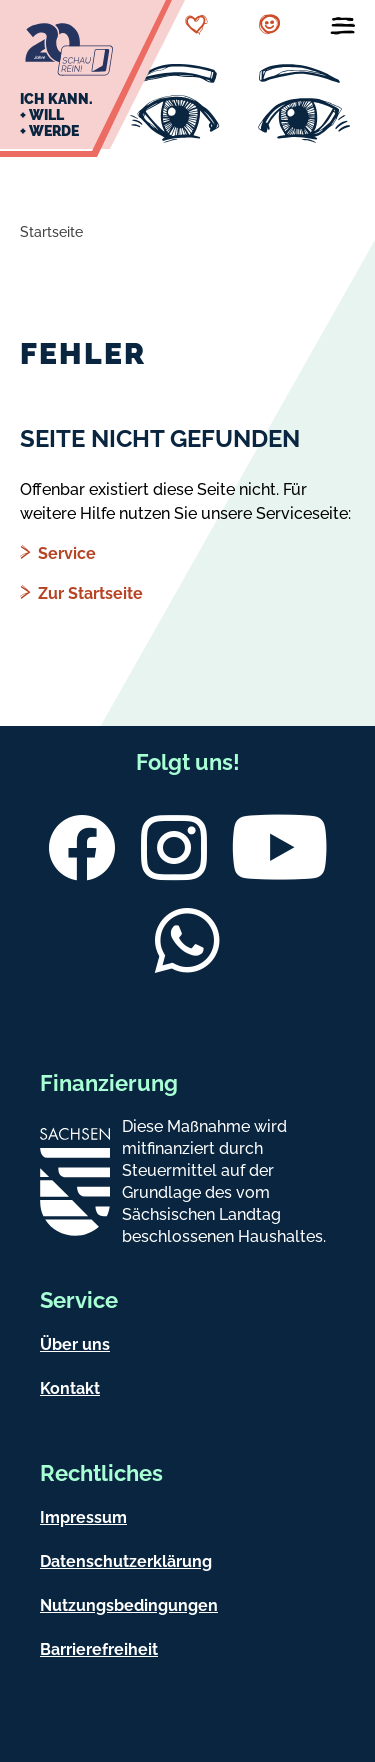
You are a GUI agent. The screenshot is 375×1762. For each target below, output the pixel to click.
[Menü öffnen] (343, 30)
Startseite (51, 232)
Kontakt (70, 1388)
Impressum (83, 1517)
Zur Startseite (90, 593)
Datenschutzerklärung (126, 1561)
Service (67, 553)
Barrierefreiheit (99, 1649)
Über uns (75, 1344)
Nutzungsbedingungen (129, 1605)
